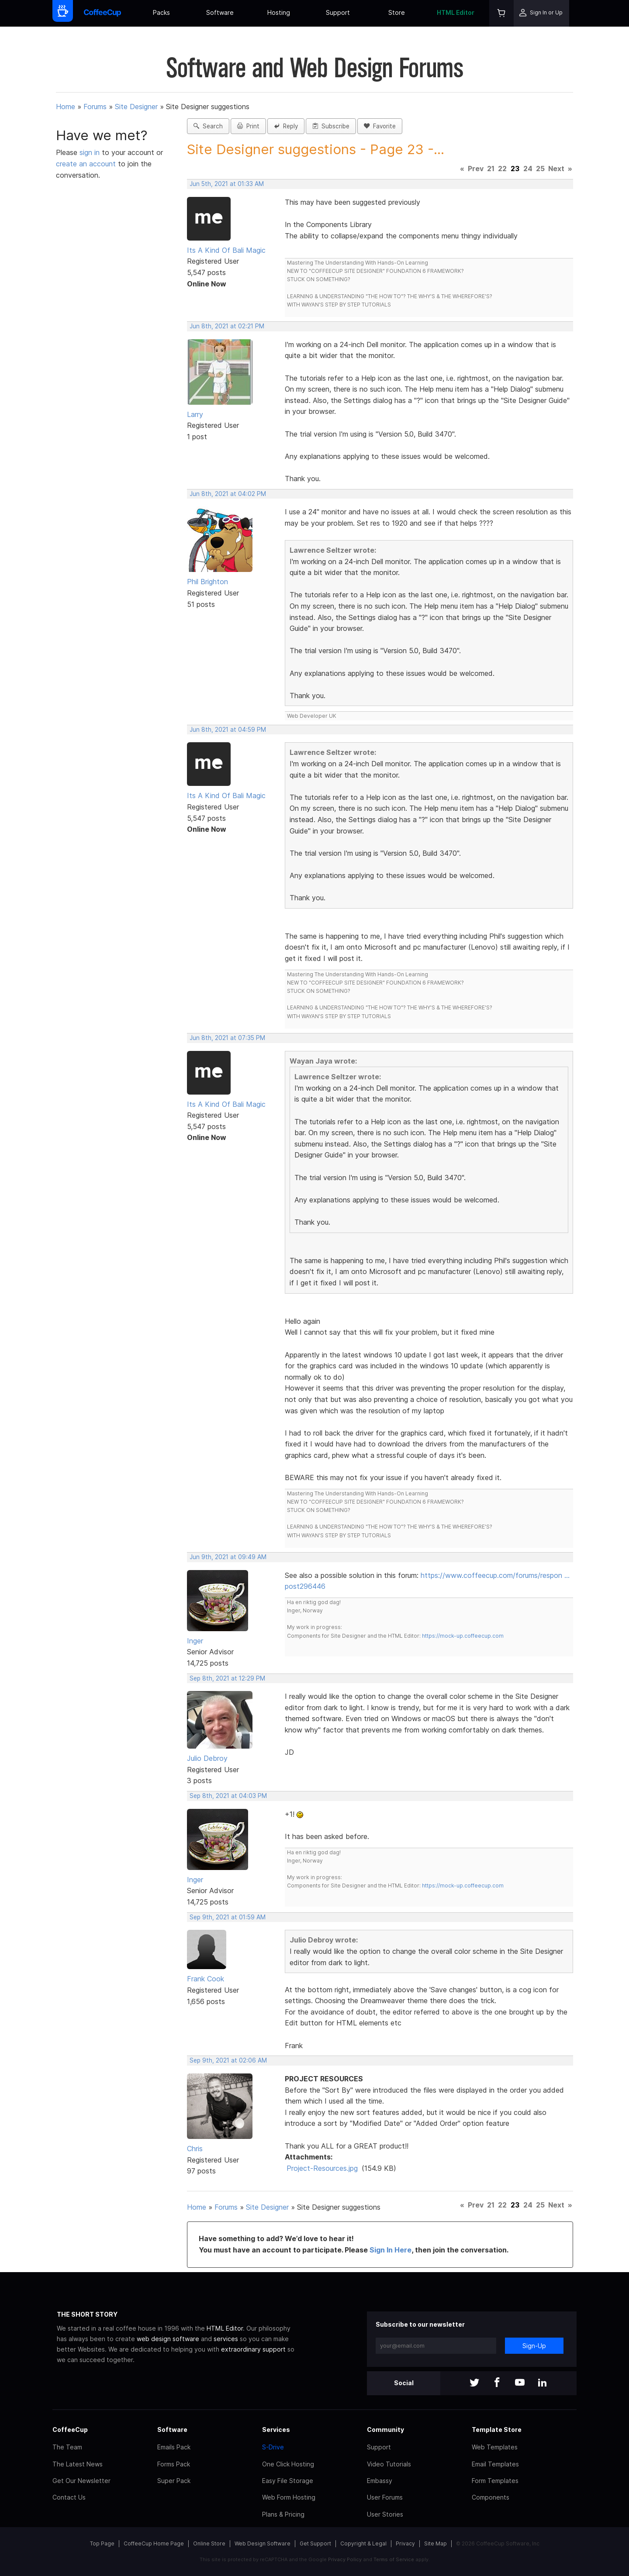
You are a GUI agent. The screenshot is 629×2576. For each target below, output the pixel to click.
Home (65, 106)
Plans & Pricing (283, 2514)
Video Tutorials (389, 2464)
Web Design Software (262, 2543)
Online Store (209, 2543)
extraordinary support (253, 2349)
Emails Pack (173, 2447)
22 (502, 168)
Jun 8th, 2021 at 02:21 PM (227, 326)
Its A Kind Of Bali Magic (226, 250)
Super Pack (173, 2480)
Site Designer (136, 106)
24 (527, 168)
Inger (195, 1640)
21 (490, 168)
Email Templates (495, 2464)
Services (276, 2429)
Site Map (435, 2543)
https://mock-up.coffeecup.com (463, 1635)
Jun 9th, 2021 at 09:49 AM (228, 1556)
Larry (195, 414)
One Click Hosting (288, 2464)
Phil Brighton (207, 581)
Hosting (278, 12)
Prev (476, 168)
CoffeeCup (70, 2429)
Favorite (380, 126)
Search (208, 126)
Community (385, 2429)
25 (540, 168)
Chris (195, 2148)
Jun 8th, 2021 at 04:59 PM (228, 729)
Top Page (102, 2543)
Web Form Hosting (288, 2497)
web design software (168, 2338)
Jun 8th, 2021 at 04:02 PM (228, 493)
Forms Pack (173, 2464)
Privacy (405, 2543)
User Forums (385, 2497)
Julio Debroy (207, 1758)
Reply (286, 126)
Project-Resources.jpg (322, 2168)
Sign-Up (534, 2345)
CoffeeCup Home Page (154, 2543)
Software (220, 12)
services (226, 2338)
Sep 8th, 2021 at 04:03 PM (228, 1795)
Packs (161, 12)
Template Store (497, 2429)
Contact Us (69, 2497)
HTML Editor (455, 12)
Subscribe (330, 126)
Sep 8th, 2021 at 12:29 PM (227, 1678)
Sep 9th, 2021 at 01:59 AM (228, 1917)
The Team (67, 2447)
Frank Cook (205, 1978)
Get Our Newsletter (81, 2480)
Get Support (315, 2543)
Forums (95, 106)
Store (396, 12)
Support (338, 12)
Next (556, 168)
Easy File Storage (287, 2480)
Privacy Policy (345, 2559)
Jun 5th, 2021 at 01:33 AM (227, 183)
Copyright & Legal (363, 2543)
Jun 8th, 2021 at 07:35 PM (227, 1037)
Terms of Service (393, 2559)
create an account (86, 163)
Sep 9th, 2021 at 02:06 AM (228, 2060)
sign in (90, 152)
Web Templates (495, 2447)
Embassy (379, 2480)
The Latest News (77, 2464)
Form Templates (495, 2480)
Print (248, 126)
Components (490, 2497)
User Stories (385, 2514)
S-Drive (273, 2447)
